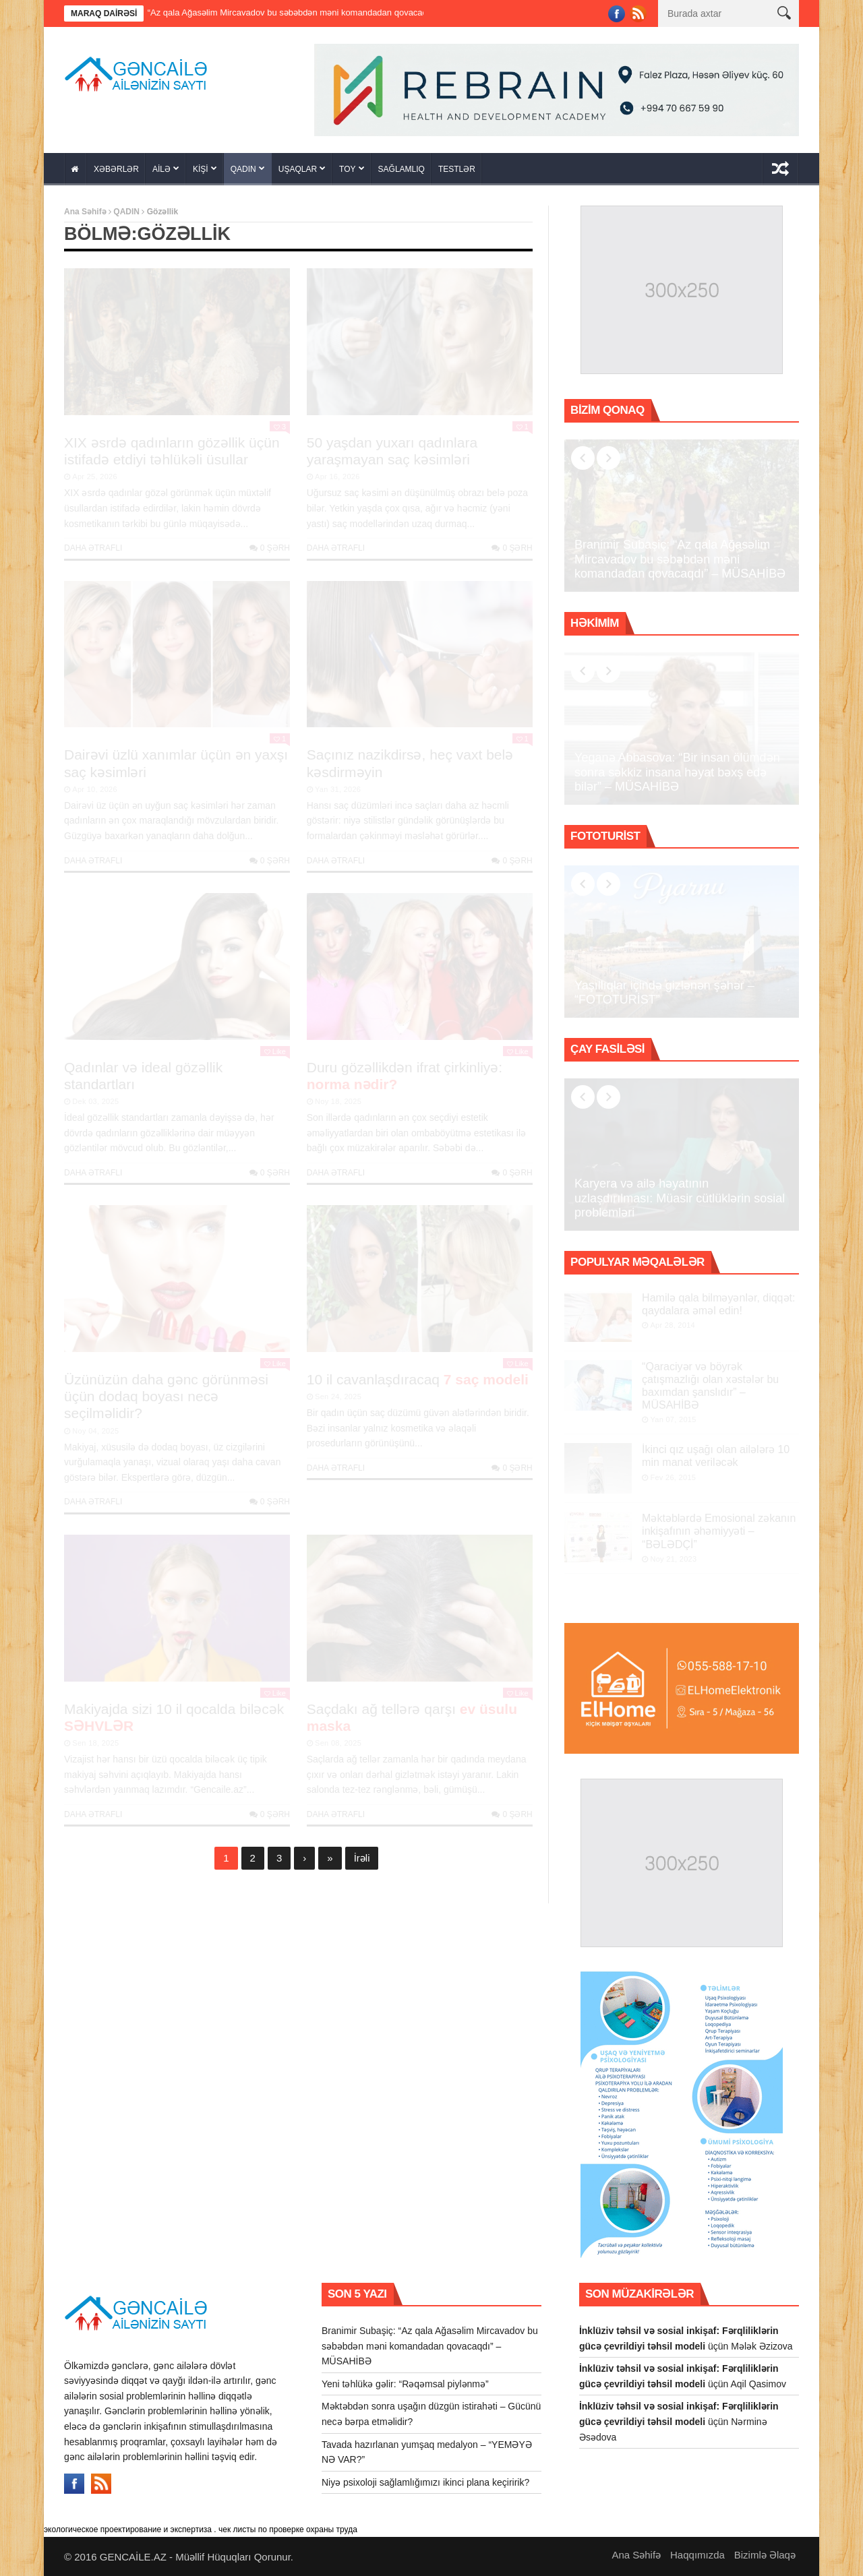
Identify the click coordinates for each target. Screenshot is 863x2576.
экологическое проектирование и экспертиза (128, 2529)
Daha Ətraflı (93, 548)
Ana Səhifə (85, 211)
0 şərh (269, 548)
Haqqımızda (697, 2554)
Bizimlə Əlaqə (765, 2554)
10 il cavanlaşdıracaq (418, 1379)
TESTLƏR (456, 169)
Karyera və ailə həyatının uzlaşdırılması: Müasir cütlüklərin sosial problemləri (679, 1198)
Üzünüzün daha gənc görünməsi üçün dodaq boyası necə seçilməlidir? (166, 1396)
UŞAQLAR (297, 169)
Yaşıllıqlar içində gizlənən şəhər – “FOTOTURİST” (664, 993)
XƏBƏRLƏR (116, 169)
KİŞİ (200, 169)
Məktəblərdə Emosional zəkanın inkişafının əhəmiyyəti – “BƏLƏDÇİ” (719, 1531)
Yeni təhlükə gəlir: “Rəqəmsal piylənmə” (405, 2384)
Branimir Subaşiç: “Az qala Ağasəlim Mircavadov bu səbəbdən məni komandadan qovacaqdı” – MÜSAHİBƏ (313, 12)
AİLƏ (161, 169)
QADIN (243, 169)
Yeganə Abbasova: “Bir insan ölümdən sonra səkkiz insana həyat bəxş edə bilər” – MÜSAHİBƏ (677, 772)
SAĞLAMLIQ (401, 169)
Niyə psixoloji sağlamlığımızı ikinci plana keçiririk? (425, 2482)
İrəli (362, 1858)
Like (275, 1051)
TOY (347, 169)
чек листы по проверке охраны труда (287, 2529)
